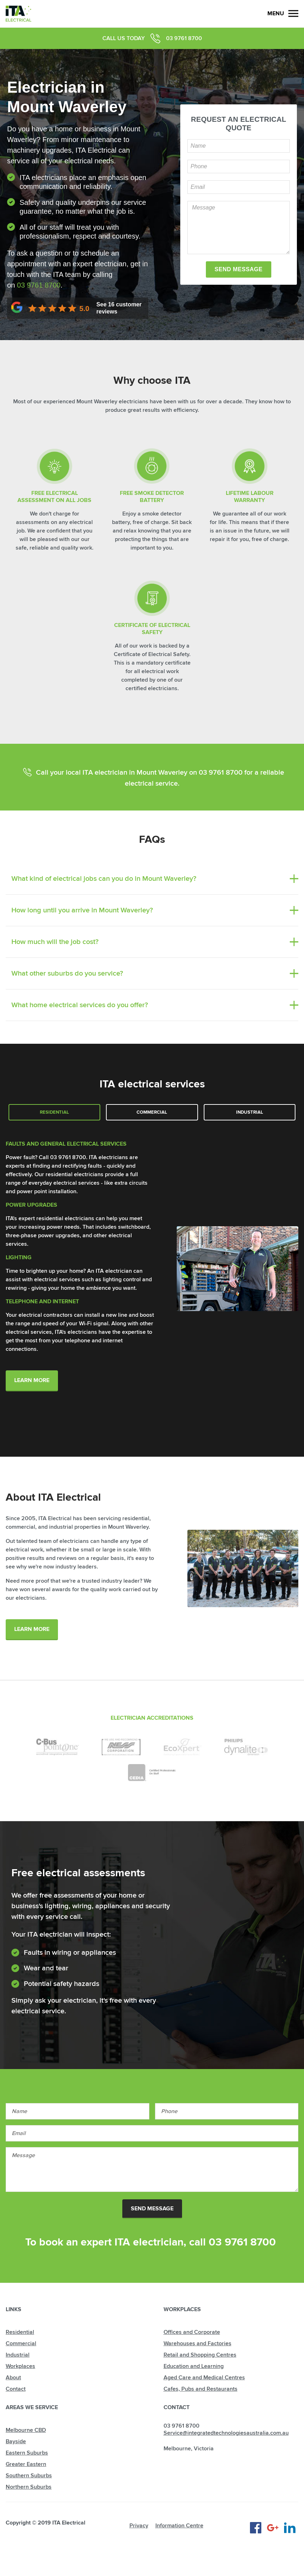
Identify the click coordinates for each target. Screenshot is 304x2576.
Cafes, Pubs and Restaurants (201, 2388)
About (13, 2377)
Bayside (16, 2441)
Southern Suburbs (29, 2475)
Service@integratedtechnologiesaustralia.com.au (226, 2432)
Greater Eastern (26, 2464)
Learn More (31, 1380)
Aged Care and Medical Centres (204, 2377)
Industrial (249, 1112)
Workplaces (20, 2366)
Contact (16, 2388)
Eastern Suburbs (27, 2452)
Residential (54, 1112)
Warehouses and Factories (197, 2343)
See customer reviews (119, 308)
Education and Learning (194, 2366)
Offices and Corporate (192, 2332)
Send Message (152, 2208)
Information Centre (179, 2525)
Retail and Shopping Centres (200, 2354)
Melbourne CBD (26, 2430)
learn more (31, 1629)
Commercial (152, 1112)
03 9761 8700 (184, 38)
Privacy (138, 2525)
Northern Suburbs (29, 2486)
